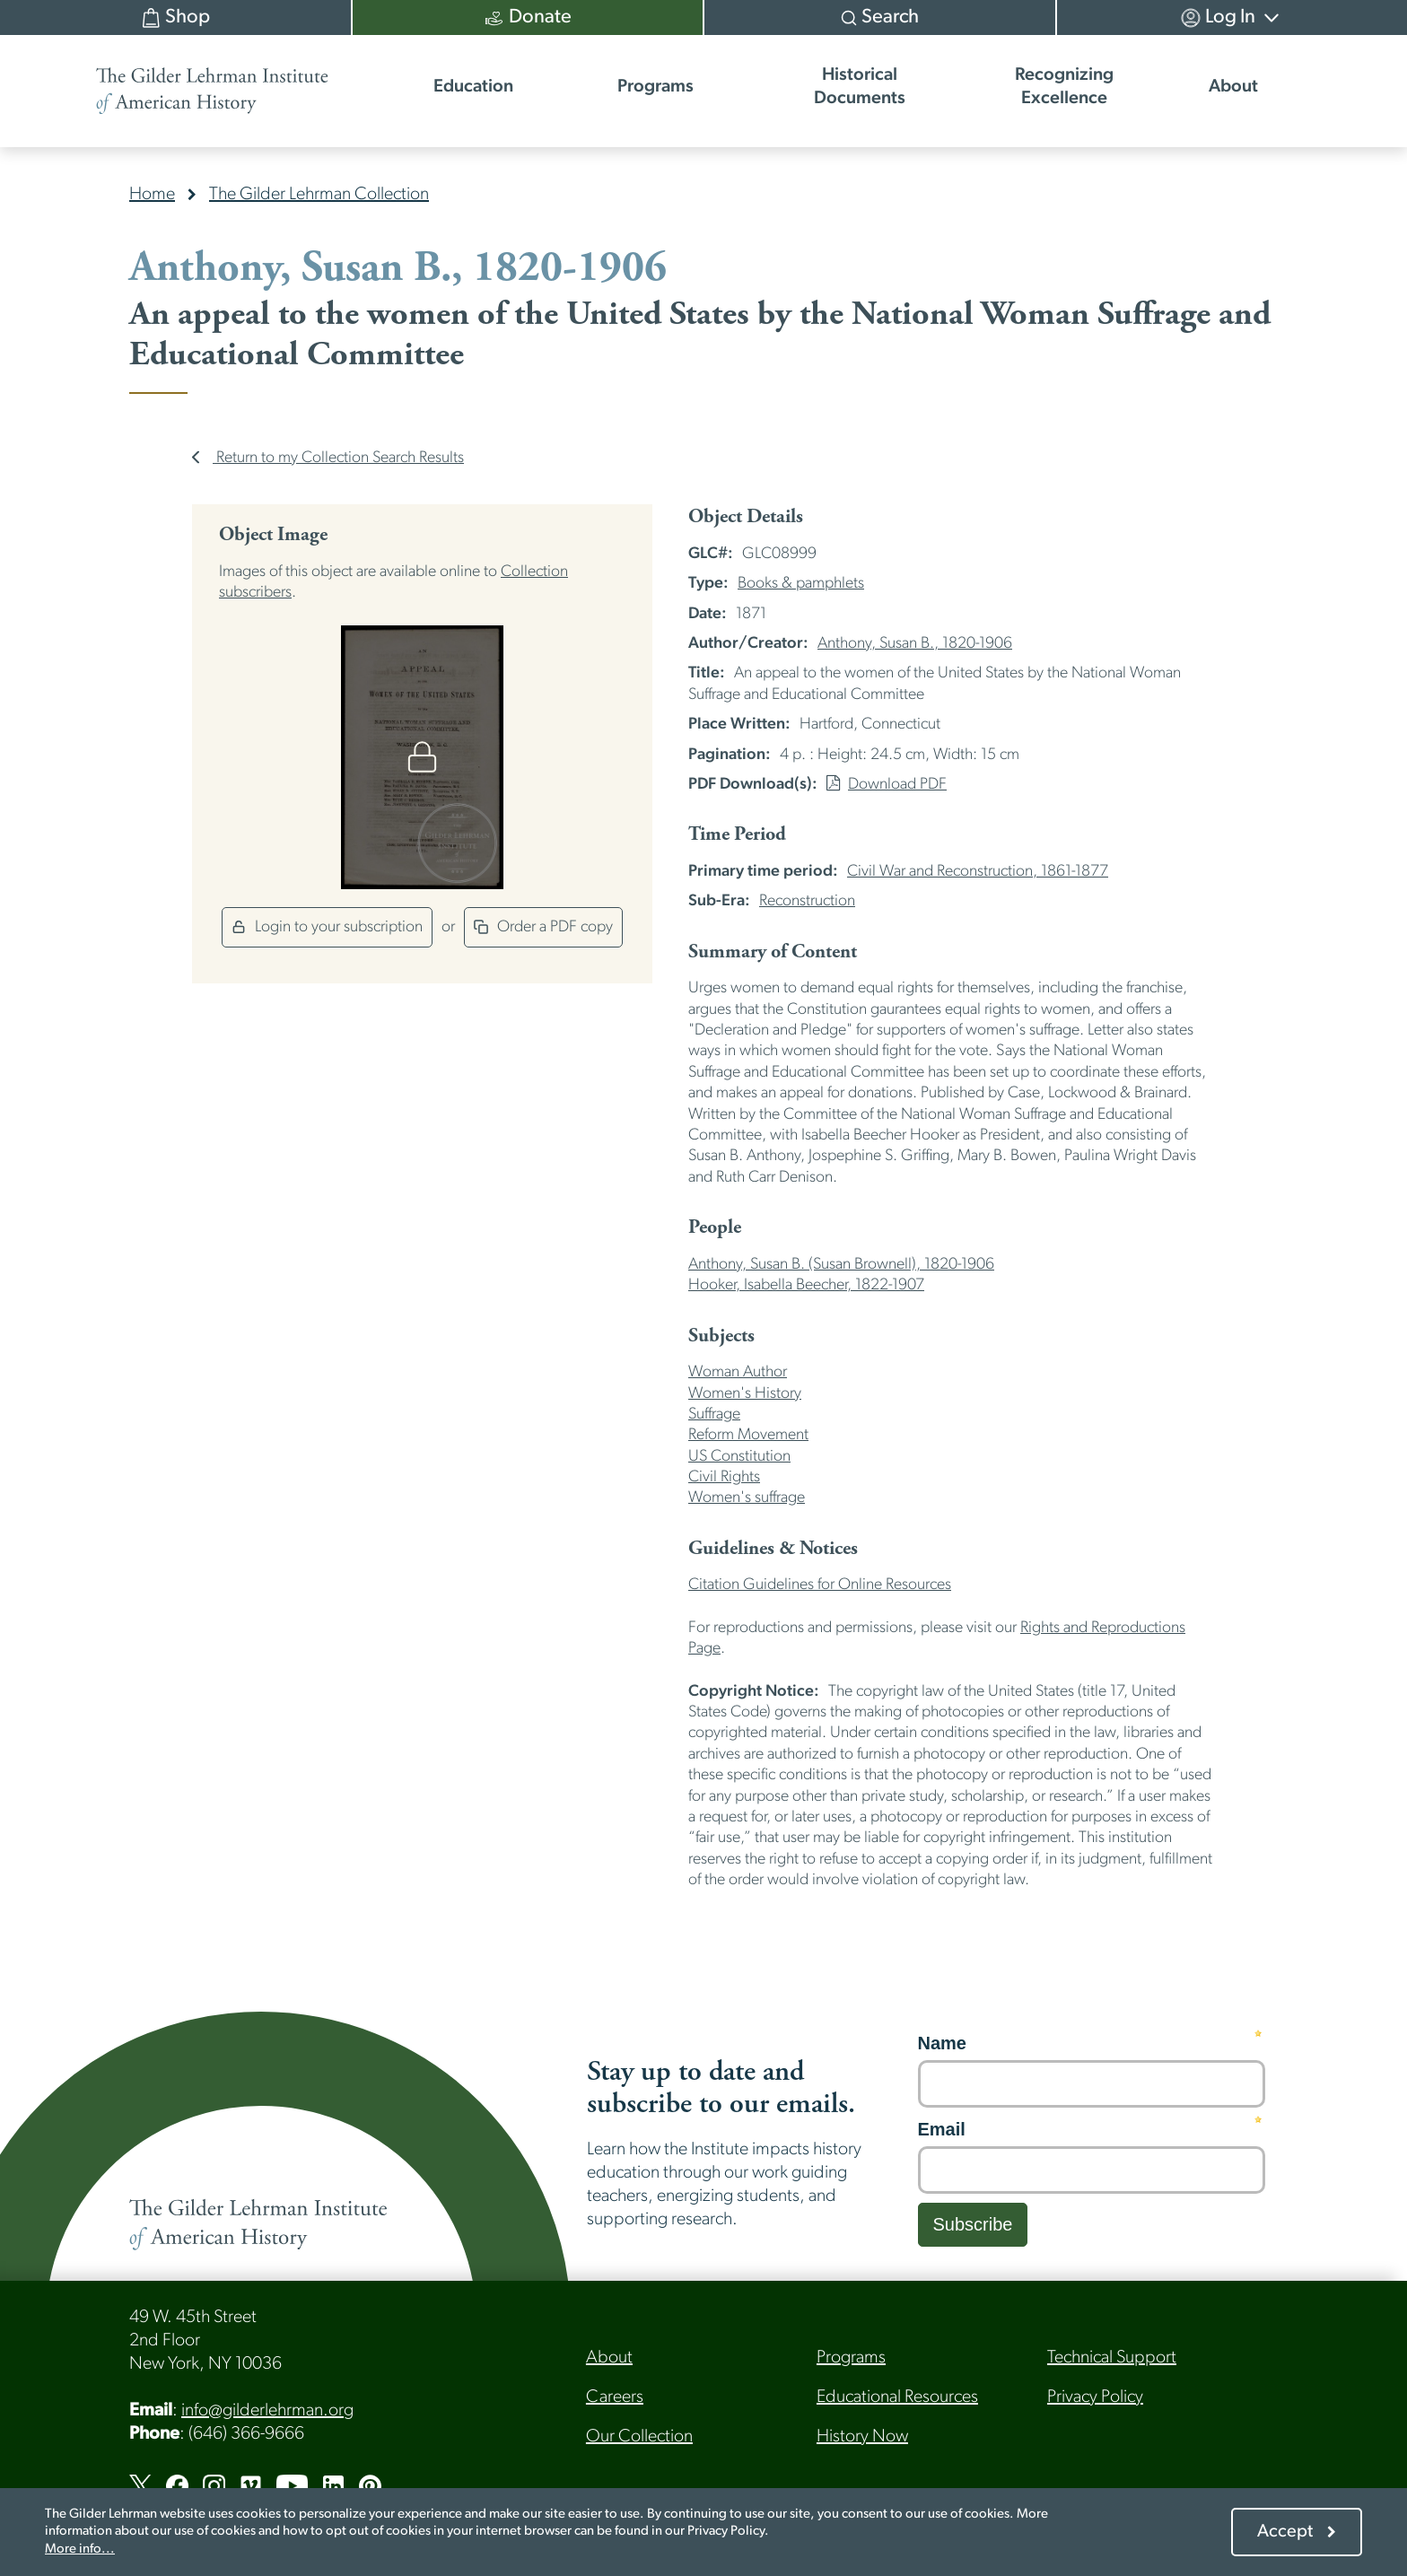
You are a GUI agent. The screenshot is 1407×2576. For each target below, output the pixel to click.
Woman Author (737, 1372)
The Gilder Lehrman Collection (319, 195)
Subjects (721, 1336)
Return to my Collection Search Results (328, 458)
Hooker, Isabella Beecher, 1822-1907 (806, 1285)
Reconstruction (807, 901)
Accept (1285, 2532)
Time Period (737, 834)
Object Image (273, 534)
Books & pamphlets (801, 583)
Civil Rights (724, 1477)
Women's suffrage (746, 1497)
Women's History (744, 1393)
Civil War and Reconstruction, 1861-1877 (977, 871)
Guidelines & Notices (773, 1548)
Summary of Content (772, 952)
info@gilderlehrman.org (267, 2411)
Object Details (745, 516)
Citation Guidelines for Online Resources (819, 1585)
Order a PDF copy (543, 927)
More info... (80, 2549)
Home (152, 195)
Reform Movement (748, 1435)
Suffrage (714, 1414)
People (714, 1227)
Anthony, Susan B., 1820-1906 (914, 643)
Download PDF (886, 784)
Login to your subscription (327, 927)
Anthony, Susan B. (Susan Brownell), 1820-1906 (841, 1264)
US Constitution (739, 1456)
